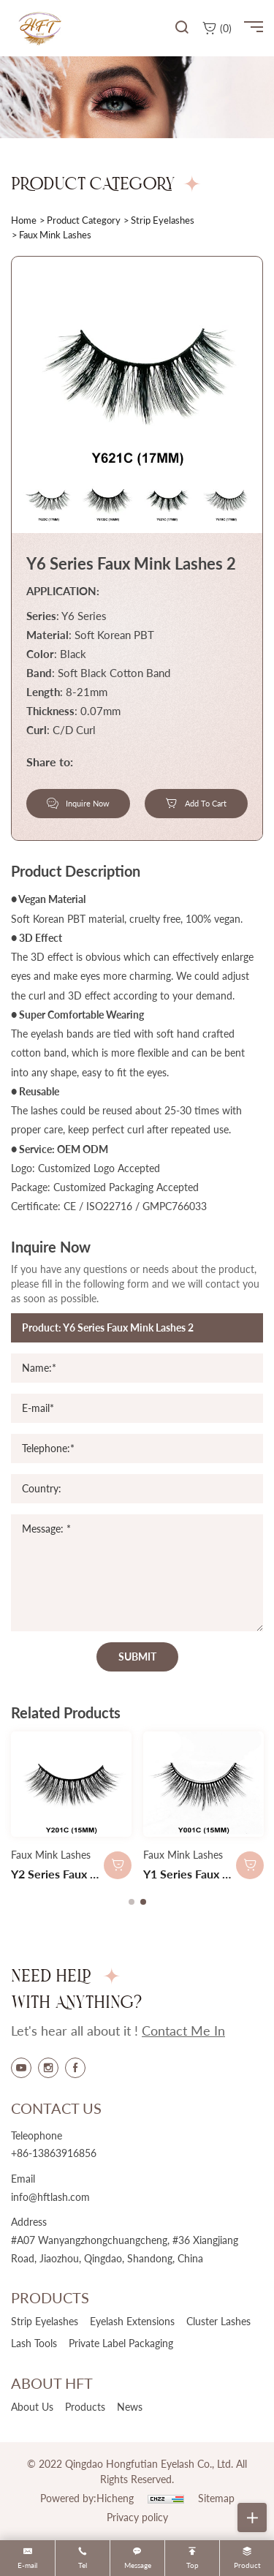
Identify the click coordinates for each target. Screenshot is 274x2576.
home (24, 220)
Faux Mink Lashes (51, 1854)
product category (84, 220)
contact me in (183, 2030)
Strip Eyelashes (162, 220)
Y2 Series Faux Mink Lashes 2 (87, 1874)
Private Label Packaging (121, 2343)
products (85, 2407)
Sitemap (216, 2498)
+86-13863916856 (53, 2153)
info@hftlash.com (50, 2197)
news (129, 2407)
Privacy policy (137, 2517)
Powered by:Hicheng (87, 2498)
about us (32, 2407)
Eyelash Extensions (132, 2321)
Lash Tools (34, 2343)
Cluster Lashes (218, 2321)
